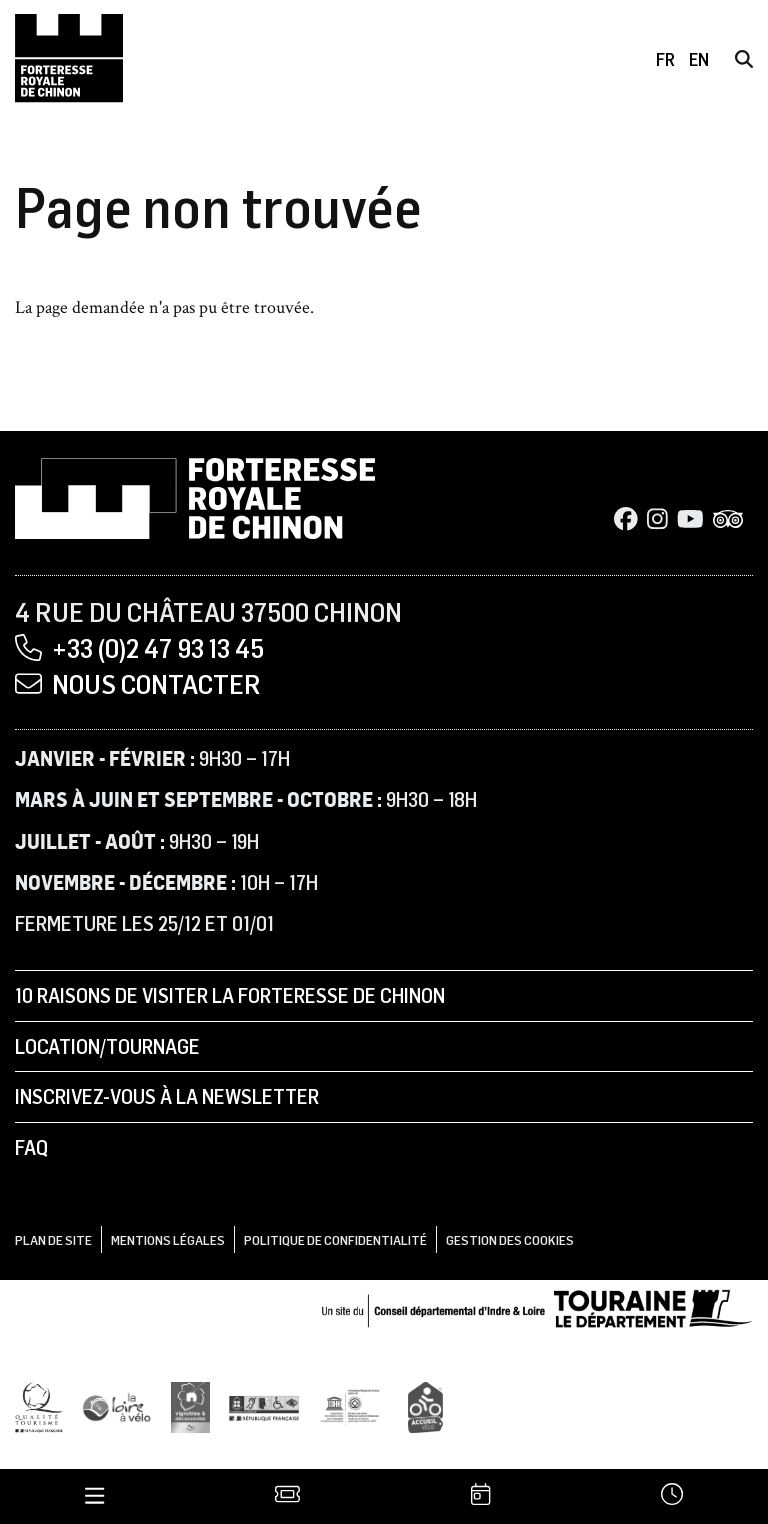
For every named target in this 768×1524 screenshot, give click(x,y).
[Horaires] (671, 1495)
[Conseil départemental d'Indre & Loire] (537, 1304)
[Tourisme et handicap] (264, 1404)
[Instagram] (657, 518)
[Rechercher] (744, 59)
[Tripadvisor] (728, 518)
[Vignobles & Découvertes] (190, 1403)
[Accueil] (69, 58)
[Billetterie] (288, 1495)
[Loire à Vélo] (117, 1403)
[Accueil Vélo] (425, 1403)
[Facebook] (626, 518)
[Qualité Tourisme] (39, 1403)
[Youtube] (690, 518)
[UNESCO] (354, 1403)
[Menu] (95, 1495)
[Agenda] (480, 1495)
